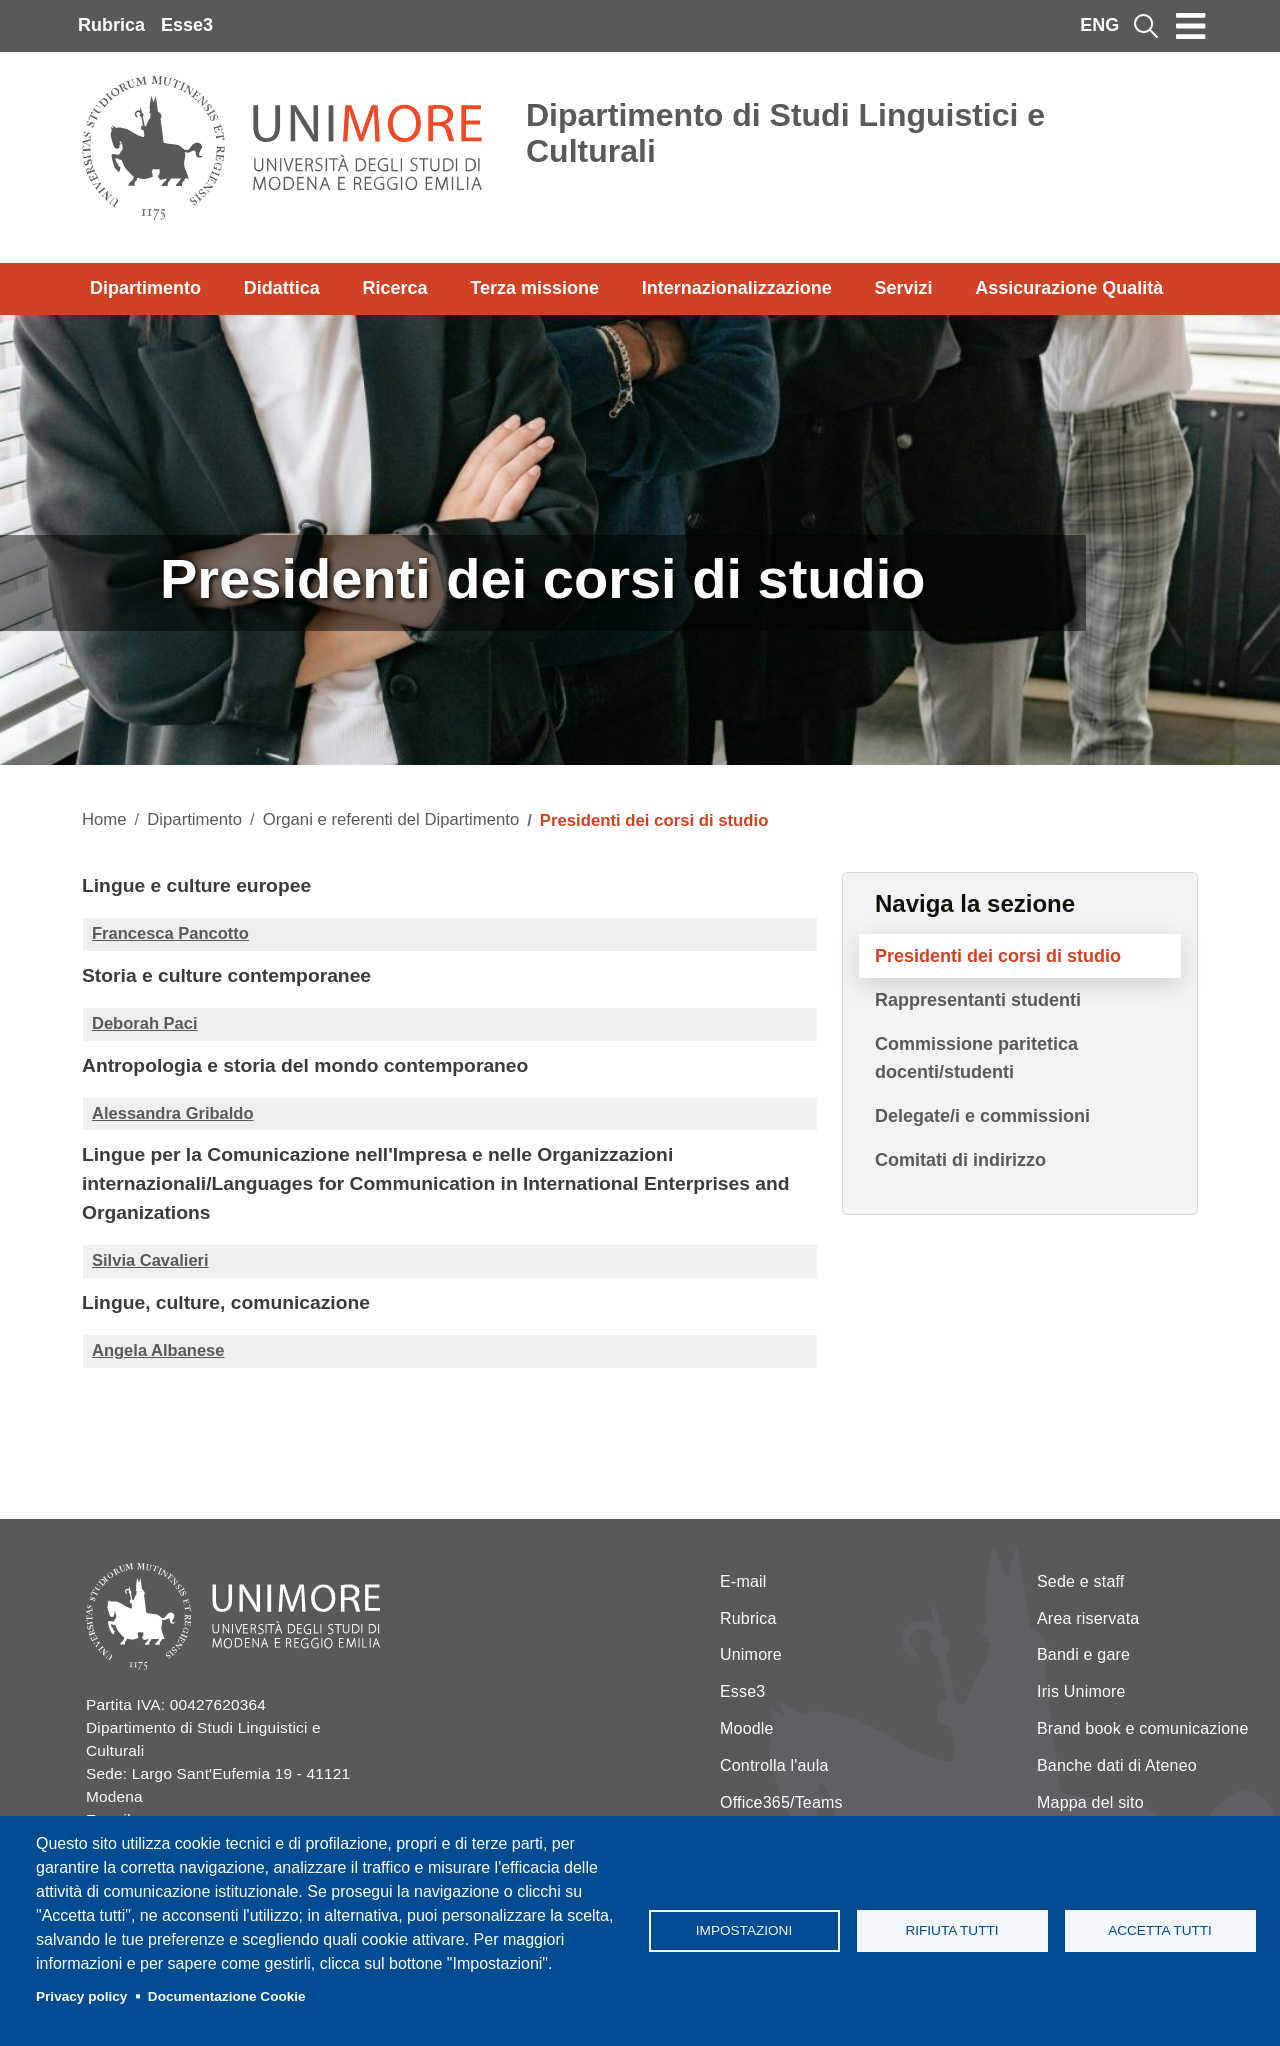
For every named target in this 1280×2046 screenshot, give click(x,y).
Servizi (903, 288)
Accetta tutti (1160, 1930)
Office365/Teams (781, 1802)
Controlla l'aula (774, 1765)
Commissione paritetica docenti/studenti (976, 1058)
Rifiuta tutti (951, 1930)
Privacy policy (81, 1996)
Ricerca (394, 288)
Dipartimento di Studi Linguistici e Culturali (785, 133)
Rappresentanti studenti (978, 1000)
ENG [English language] (1099, 25)
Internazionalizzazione (737, 288)
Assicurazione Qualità (1069, 288)
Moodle (747, 1728)
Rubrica (111, 25)
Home (104, 819)
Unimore (751, 1654)
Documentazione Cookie (227, 1996)
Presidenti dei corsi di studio (998, 956)
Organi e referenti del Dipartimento (391, 819)
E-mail (743, 1581)
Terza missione (534, 288)
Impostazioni (744, 1930)
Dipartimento (145, 288)
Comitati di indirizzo (960, 1160)
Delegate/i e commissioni (982, 1116)
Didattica (282, 288)
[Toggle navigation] (1191, 26)
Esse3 (187, 25)
